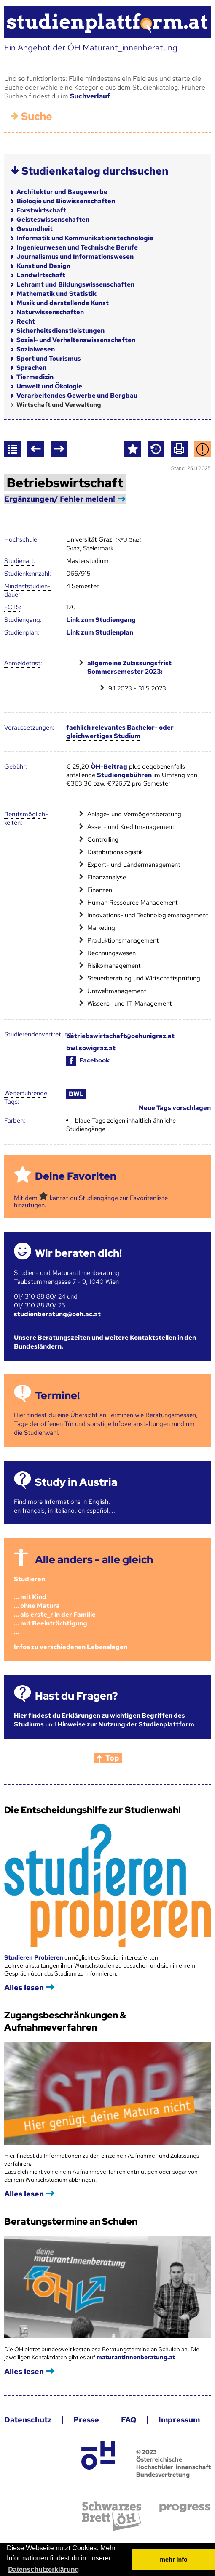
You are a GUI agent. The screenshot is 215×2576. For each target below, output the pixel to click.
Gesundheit (34, 229)
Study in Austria (76, 1482)
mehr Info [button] (174, 2559)
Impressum (179, 2420)
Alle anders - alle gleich (94, 1560)
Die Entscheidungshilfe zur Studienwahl (92, 1810)
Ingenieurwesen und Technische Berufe (77, 247)
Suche (36, 116)
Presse (86, 2420)
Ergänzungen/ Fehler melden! (59, 499)
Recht (25, 321)
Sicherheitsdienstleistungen (60, 331)
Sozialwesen (35, 349)
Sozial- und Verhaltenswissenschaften (75, 340)
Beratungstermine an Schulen (70, 2221)
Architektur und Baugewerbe (62, 192)
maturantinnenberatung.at (136, 2357)
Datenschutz (27, 2420)
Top (112, 1758)
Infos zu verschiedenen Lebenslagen (70, 1647)
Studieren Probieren (34, 1957)
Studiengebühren (124, 775)
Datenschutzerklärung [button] (43, 2569)
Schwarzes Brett (111, 2516)
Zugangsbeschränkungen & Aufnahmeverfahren (65, 2021)
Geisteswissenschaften (52, 219)
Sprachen (31, 368)
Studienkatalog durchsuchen (95, 171)
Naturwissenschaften (50, 312)
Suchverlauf (90, 96)
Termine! (57, 1395)
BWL (76, 1094)
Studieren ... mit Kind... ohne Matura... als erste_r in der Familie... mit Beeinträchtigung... (55, 1605)
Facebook (88, 1060)
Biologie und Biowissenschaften (65, 201)
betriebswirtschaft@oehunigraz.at (120, 1036)
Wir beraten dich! (78, 1253)
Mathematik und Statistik (56, 293)
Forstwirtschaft (41, 210)
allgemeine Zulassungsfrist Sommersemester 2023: (129, 667)
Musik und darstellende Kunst (62, 303)
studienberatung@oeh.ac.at (57, 1314)
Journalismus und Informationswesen (75, 256)
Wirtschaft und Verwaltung (58, 405)
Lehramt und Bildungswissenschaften (75, 284)
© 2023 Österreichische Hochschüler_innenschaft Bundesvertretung (173, 2463)
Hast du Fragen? (76, 1696)
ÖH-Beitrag (109, 766)
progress (185, 2508)
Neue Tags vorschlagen (175, 1108)
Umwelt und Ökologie (49, 386)
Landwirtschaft (40, 275)
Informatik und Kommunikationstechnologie (84, 238)
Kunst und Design (43, 266)
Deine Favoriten (75, 1176)
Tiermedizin (35, 377)
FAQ (129, 2420)
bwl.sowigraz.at (91, 1048)
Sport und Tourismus (48, 358)
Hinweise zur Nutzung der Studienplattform (126, 1724)
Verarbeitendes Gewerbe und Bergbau (76, 395)
